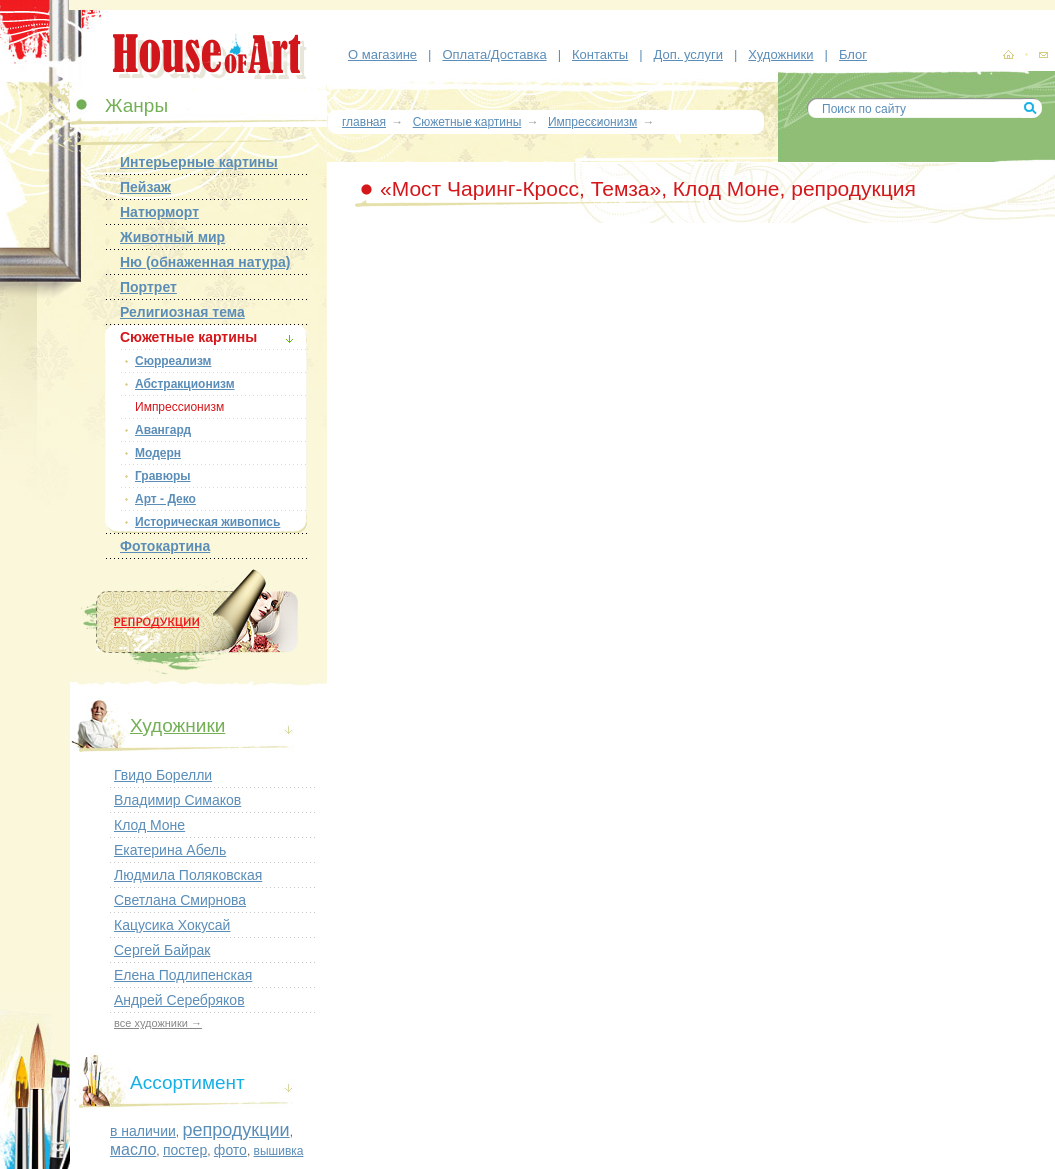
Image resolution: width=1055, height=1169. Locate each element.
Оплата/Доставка (494, 54)
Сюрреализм (173, 361)
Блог (853, 54)
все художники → (158, 1023)
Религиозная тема (182, 312)
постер (185, 1150)
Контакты (600, 54)
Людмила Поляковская (188, 875)
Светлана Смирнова (180, 900)
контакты (1043, 56)
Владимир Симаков (177, 800)
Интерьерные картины (199, 162)
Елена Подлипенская (183, 975)
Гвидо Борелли (163, 775)
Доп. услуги (688, 54)
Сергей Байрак (162, 950)
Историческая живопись (207, 522)
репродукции (235, 1130)
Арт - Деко (165, 499)
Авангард (163, 430)
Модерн (158, 453)
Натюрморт (159, 212)
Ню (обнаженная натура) (205, 262)
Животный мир (172, 237)
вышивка (279, 1151)
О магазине (382, 54)
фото (230, 1150)
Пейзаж (145, 187)
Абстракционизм (185, 384)
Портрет (148, 287)
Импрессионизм (179, 407)
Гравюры (163, 476)
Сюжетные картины (188, 337)
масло (133, 1149)
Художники (780, 54)
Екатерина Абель (170, 850)
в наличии (143, 1131)
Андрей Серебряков (179, 1000)
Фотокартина (165, 546)
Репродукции (189, 622)
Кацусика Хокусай (172, 925)
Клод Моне (149, 825)
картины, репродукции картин (1008, 55)
